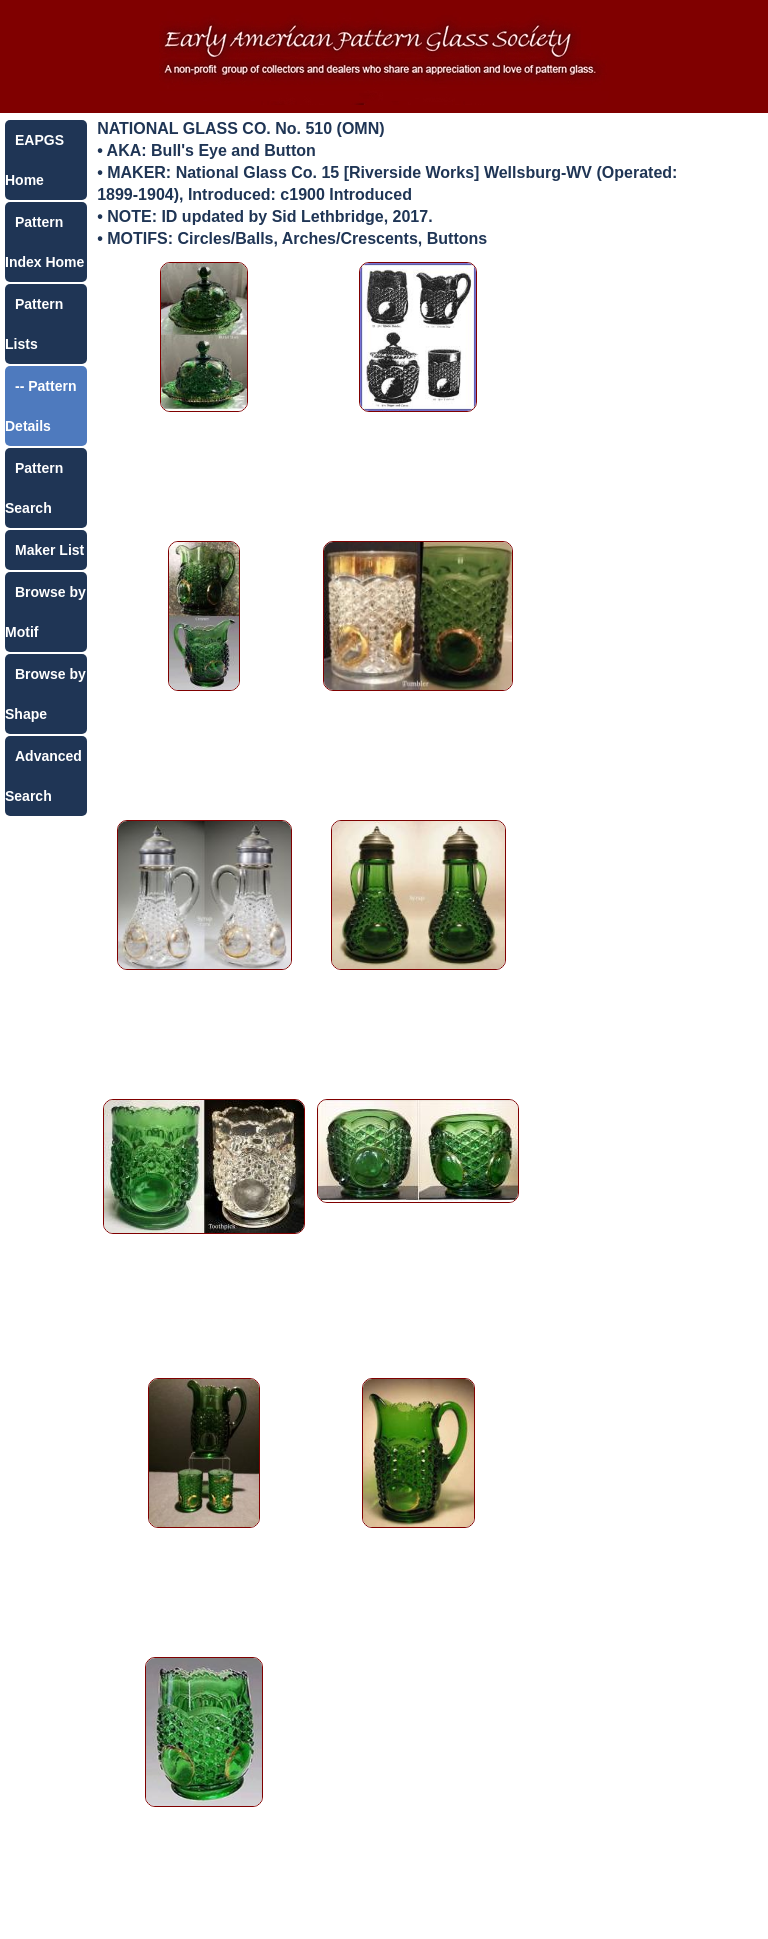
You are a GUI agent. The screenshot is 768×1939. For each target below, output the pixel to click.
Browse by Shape (45, 694)
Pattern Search (34, 488)
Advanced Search (43, 776)
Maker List (49, 550)
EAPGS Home (34, 160)
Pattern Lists (34, 324)
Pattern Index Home (44, 242)
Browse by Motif (45, 612)
